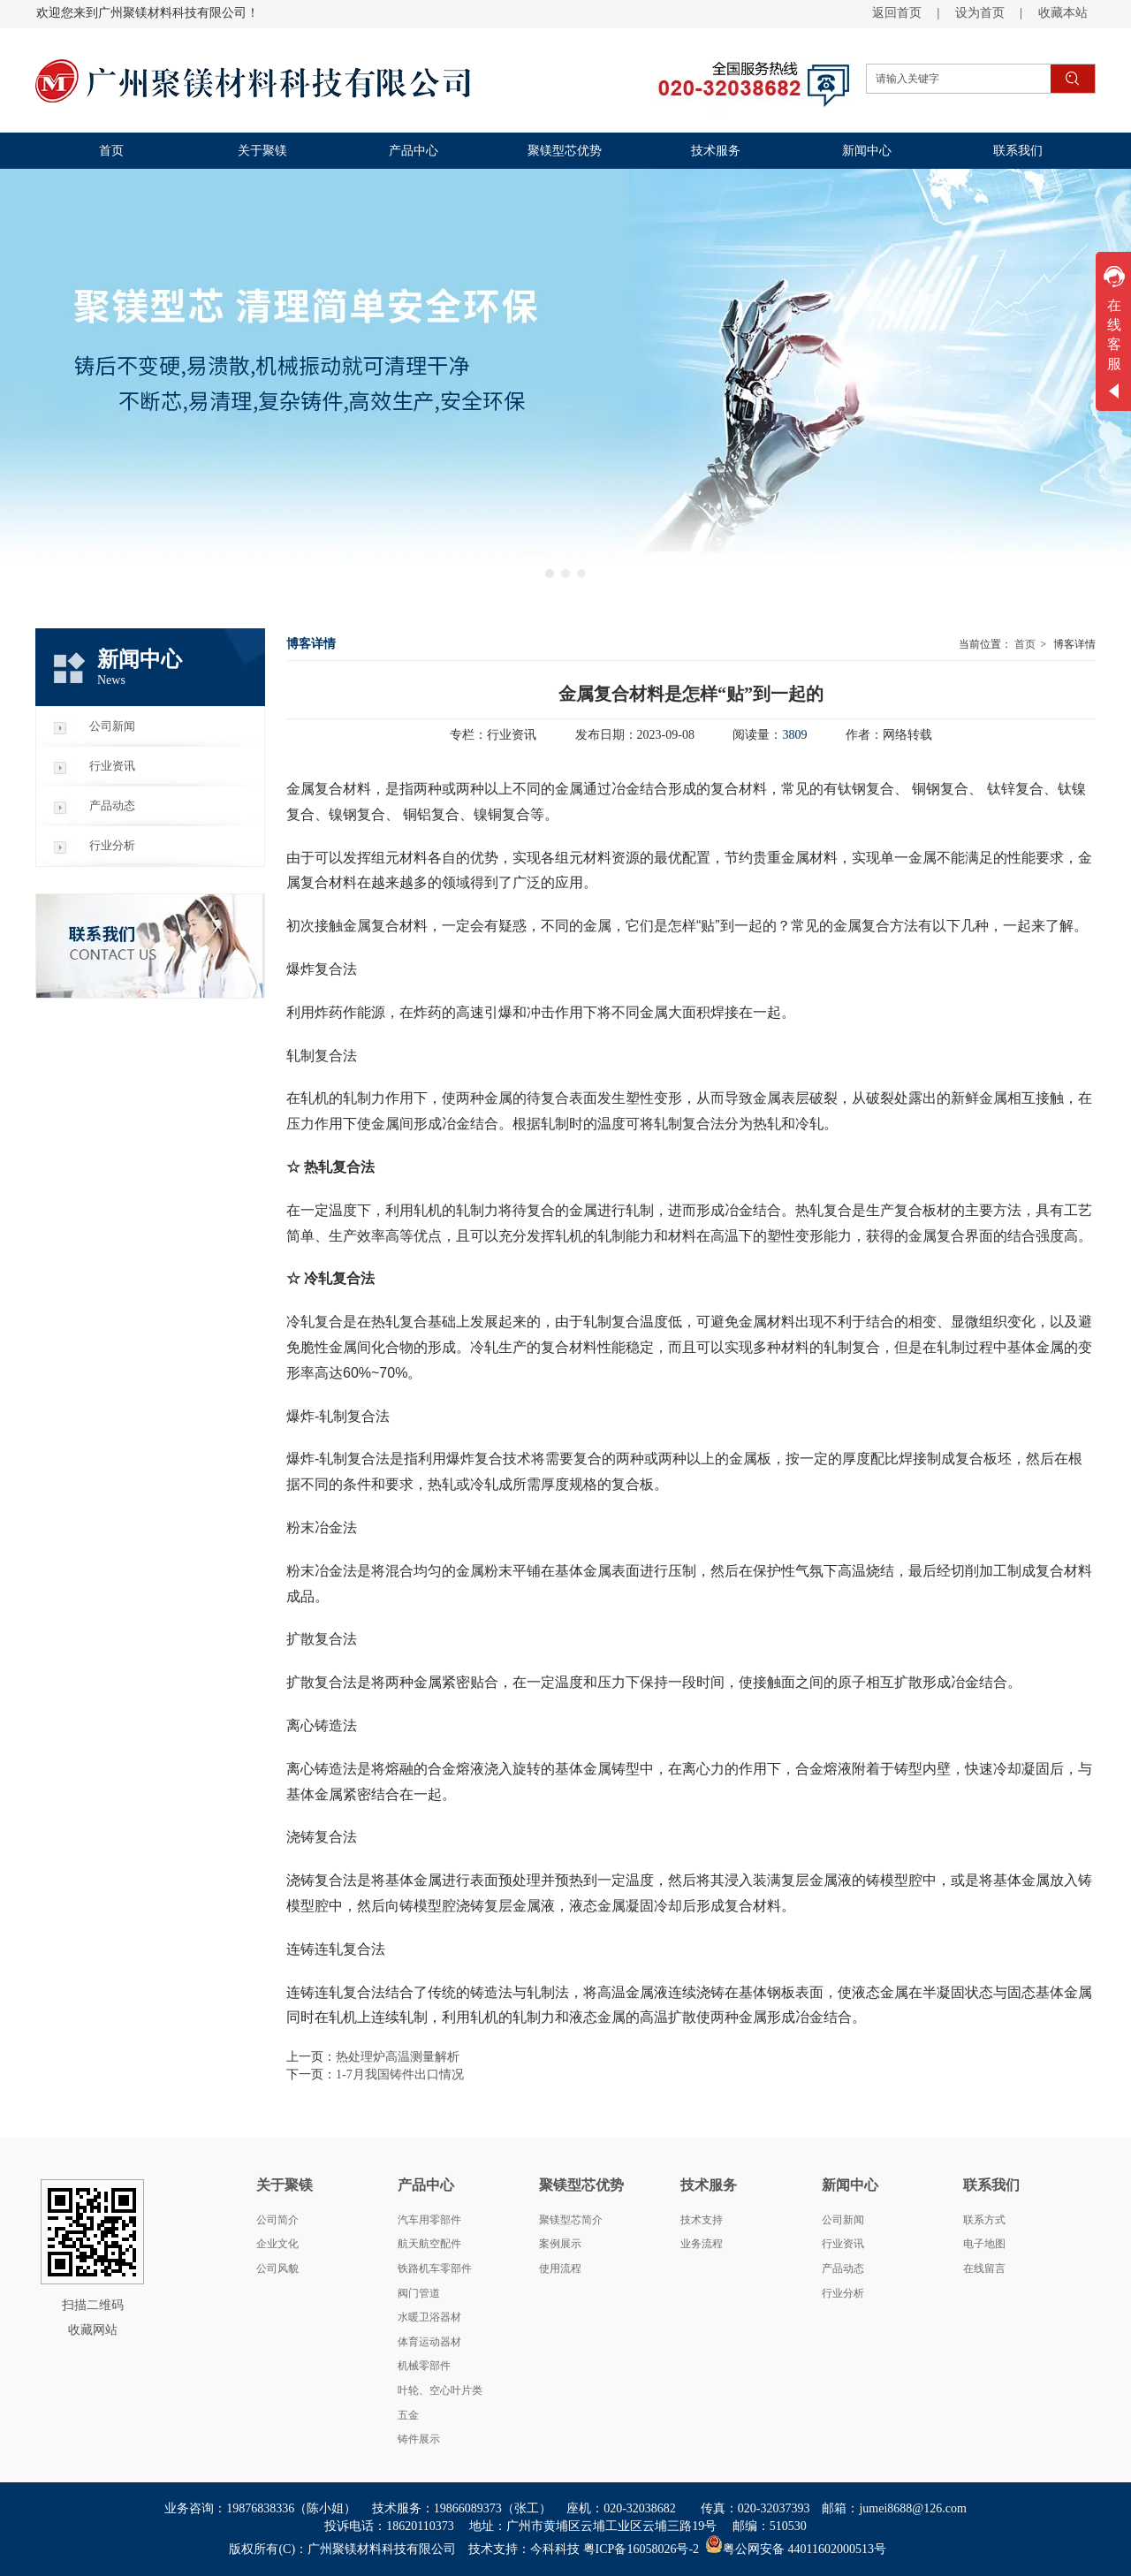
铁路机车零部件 (435, 2268)
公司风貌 (277, 2268)
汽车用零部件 (429, 2220)
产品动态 (843, 2268)
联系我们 (991, 2184)
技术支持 (701, 2220)
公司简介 (277, 2220)
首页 (1025, 644)
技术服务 (708, 2184)
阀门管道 (419, 2293)
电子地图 (984, 2244)
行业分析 (843, 2293)
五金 (408, 2415)
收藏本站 (1063, 12)
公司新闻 (843, 2220)
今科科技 (555, 2549)
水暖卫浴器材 (429, 2317)
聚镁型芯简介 (571, 2220)
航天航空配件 (429, 2244)
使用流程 (560, 2268)
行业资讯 (843, 2244)
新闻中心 (850, 2184)
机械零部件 (424, 2365)
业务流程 (701, 2244)
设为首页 (980, 12)
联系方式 (984, 2220)
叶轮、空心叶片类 (440, 2390)
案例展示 (560, 2244)
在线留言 (984, 2268)
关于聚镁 (284, 2184)
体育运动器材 (429, 2342)
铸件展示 (419, 2439)
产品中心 (426, 2184)
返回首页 (897, 12)
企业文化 (277, 2244)
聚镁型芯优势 (581, 2184)
